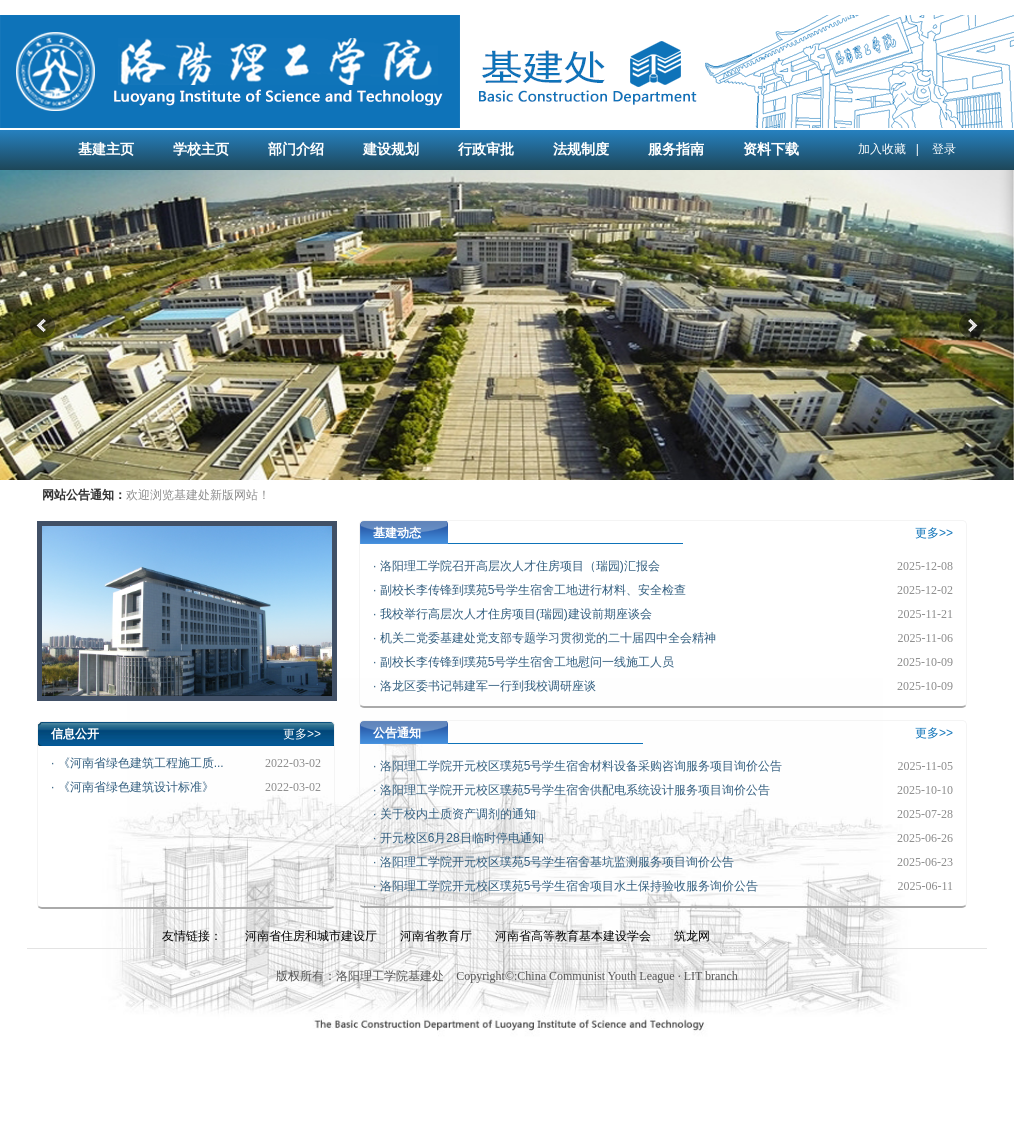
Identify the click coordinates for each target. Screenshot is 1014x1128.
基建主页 (106, 149)
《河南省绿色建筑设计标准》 (136, 787)
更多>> (302, 734)
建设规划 (391, 149)
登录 (944, 149)
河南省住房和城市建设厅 (311, 936)
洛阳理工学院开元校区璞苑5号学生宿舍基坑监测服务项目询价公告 (557, 862)
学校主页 (201, 149)
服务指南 (676, 149)
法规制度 (581, 149)
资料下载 (771, 149)
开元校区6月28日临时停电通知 (462, 838)
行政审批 (486, 149)
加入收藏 (882, 149)
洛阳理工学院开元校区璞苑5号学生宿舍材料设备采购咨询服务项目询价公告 (581, 766)
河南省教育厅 (436, 936)
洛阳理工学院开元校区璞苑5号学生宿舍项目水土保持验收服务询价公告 (569, 886)
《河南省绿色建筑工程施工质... (141, 763)
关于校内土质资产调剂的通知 (458, 814)
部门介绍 (296, 149)
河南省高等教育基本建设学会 (573, 936)
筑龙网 (692, 936)
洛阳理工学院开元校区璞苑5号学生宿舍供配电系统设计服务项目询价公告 (575, 790)
